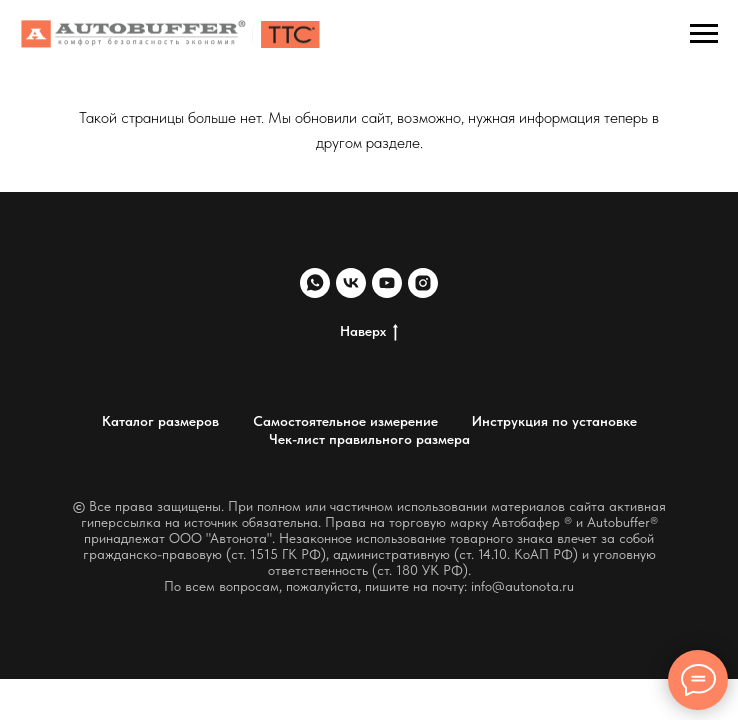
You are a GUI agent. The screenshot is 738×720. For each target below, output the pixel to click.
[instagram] (423, 283)
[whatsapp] (315, 283)
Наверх (369, 332)
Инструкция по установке (554, 421)
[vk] (351, 283)
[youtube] (387, 283)
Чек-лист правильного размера (369, 439)
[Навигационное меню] (704, 34)
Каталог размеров (160, 421)
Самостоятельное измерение (345, 421)
